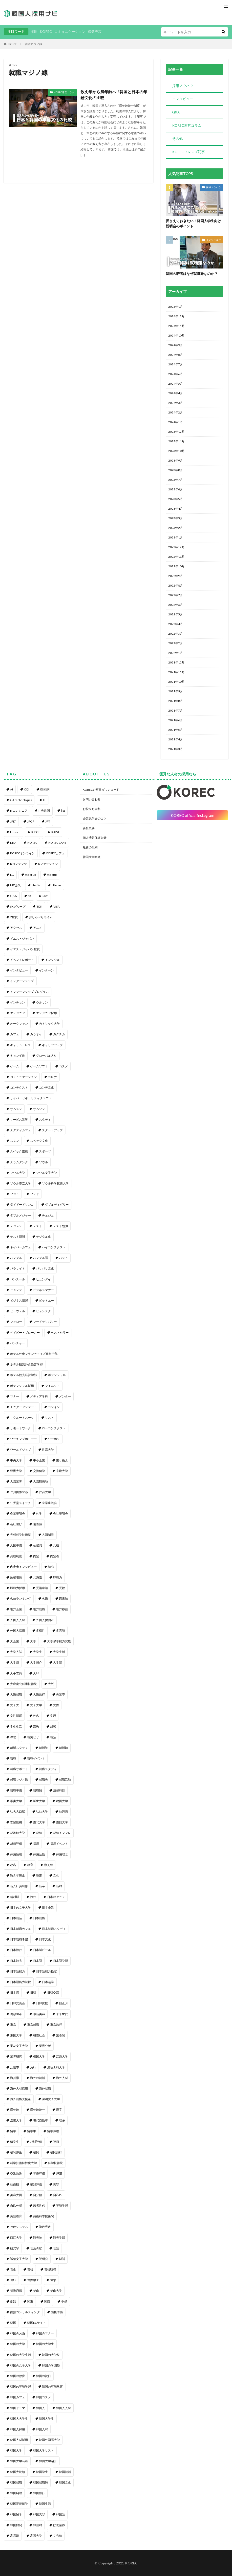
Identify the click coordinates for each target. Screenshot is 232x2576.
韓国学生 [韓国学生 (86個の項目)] (42, 2472)
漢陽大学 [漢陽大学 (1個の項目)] (16, 2120)
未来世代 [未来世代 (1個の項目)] (62, 2014)
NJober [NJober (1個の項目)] (56, 885)
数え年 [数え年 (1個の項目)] (48, 1865)
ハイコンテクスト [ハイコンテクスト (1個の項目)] (54, 1247)
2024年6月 (175, 374)
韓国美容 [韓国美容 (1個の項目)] (39, 2514)
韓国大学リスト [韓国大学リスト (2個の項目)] (43, 2450)
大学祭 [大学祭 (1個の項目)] (14, 1662)
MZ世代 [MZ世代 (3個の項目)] (15, 885)
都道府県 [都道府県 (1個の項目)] (16, 2291)
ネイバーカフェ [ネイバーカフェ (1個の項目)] (20, 1247)
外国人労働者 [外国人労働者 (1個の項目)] (45, 1620)
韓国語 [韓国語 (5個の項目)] (60, 2514)
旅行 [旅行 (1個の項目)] (33, 1897)
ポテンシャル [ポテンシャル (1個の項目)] (57, 1375)
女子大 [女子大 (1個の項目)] (14, 1705)
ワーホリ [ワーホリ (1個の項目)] (54, 1439)
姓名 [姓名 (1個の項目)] (36, 1716)
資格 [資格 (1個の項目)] (30, 2270)
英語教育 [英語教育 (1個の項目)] (16, 2216)
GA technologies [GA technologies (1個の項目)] (21, 800)
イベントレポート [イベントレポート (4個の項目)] (22, 960)
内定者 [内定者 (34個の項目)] (54, 1556)
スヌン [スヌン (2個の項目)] (14, 1141)
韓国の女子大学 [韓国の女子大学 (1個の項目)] (20, 2365)
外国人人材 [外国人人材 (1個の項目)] (17, 1620)
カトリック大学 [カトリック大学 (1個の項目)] (49, 1024)
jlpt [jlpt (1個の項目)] (63, 811)
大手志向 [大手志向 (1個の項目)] (16, 1673)
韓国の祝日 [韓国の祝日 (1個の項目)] (43, 2376)
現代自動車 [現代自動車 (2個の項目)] (40, 2120)
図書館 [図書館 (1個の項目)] (63, 1599)
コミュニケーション (69, 31)
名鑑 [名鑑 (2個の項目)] (45, 1599)
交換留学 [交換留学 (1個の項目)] (39, 1471)
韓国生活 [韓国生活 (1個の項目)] (45, 2504)
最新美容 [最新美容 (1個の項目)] (39, 2014)
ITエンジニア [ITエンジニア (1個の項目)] (18, 811)
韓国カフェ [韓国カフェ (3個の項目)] (17, 2397)
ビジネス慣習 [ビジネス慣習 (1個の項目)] (19, 1301)
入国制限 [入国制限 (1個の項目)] (48, 1535)
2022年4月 (175, 624)
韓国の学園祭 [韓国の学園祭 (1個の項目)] (51, 2365)
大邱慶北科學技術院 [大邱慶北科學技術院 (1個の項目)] (23, 1684)
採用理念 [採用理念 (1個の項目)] (62, 1854)
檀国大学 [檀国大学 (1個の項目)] (39, 2056)
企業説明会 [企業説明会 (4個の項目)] (17, 1514)
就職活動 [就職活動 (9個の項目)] (65, 1780)
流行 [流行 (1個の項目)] (33, 2067)
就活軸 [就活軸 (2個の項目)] (63, 1748)
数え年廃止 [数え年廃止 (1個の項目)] (17, 1876)
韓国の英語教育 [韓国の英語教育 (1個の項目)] (52, 2387)
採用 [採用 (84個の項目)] (36, 1843)
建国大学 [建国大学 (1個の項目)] (62, 1801)
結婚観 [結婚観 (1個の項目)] (14, 2184)
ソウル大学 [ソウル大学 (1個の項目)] (17, 1173)
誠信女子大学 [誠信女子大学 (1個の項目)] (19, 2259)
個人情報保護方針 (94, 838)
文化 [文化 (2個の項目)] (56, 1876)
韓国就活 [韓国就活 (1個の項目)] (65, 2472)
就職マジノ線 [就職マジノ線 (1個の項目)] (19, 1780)
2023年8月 (175, 470)
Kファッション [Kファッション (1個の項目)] (48, 864)
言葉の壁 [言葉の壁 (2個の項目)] (36, 2248)
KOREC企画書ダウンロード (101, 790)
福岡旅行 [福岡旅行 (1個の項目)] (56, 2152)
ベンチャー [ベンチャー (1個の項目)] (17, 1343)
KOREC (46, 31)
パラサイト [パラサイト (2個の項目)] (17, 1268)
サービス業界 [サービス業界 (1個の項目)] (19, 1120)
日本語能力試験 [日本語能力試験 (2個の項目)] (20, 1982)
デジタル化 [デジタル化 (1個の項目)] (43, 1237)
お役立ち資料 (92, 809)
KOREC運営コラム (64, 92)
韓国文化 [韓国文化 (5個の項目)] (65, 2483)
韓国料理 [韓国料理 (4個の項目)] (16, 2493)
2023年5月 (175, 499)
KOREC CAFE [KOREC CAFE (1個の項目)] (57, 843)
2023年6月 (175, 489)
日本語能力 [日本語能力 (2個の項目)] (17, 1971)
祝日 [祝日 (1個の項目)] (56, 2142)
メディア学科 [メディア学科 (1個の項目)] (39, 1396)
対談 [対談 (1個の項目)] (53, 1726)
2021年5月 (175, 730)
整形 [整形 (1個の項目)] (39, 1876)
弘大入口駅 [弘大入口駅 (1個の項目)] (17, 1812)
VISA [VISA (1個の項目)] (56, 907)
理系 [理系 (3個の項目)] (62, 2120)
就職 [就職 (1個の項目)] (13, 1758)
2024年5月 (175, 383)
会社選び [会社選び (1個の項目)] (16, 1524)
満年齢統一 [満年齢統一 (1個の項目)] (37, 2110)
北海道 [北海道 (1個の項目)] (37, 1577)
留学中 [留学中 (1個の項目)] (31, 2131)
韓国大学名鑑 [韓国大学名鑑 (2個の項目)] (19, 2461)
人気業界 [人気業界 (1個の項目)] (16, 1482)
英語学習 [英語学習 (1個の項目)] (62, 2206)
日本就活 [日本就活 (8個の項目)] (16, 1918)
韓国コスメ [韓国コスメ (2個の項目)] (43, 2397)
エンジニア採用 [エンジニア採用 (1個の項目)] (46, 1013)
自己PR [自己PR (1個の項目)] (58, 2195)
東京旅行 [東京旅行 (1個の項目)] (56, 2025)
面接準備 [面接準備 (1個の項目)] (57, 2312)
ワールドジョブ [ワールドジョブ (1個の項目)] (20, 1449)
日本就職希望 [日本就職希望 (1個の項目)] (19, 1939)
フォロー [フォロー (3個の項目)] (16, 1322)
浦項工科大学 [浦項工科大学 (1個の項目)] (56, 2067)
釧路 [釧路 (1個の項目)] (13, 2301)
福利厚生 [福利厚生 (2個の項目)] (16, 2152)
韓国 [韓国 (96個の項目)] (13, 2323)
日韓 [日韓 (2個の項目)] (33, 1993)
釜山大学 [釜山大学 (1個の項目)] (56, 2291)
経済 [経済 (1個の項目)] (59, 2174)
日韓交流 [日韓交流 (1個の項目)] (53, 1993)
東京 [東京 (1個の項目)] (13, 2025)
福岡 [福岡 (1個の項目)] (36, 2152)
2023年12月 (176, 431)
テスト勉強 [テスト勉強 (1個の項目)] (60, 1226)
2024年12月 (176, 316)
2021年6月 (175, 720)
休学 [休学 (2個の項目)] (39, 1514)
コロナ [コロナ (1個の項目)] (52, 1077)
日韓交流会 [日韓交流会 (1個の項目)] (17, 2003)
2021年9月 (175, 691)
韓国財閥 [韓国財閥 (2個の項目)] (16, 2525)
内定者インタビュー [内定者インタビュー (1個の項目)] (23, 1567)
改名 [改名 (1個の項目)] (13, 1865)
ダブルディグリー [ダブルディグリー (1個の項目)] (57, 1205)
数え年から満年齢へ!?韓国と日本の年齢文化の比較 (114, 94)
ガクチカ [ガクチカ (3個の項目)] (59, 1034)
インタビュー (182, 99)
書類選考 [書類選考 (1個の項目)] (16, 2014)
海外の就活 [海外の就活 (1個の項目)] (37, 2078)
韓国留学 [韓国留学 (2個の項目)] (16, 2514)
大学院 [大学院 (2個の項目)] (57, 1662)
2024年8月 (175, 355)
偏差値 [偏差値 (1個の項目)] (37, 1524)
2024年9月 (175, 345)
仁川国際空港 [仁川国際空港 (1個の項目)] (19, 1492)
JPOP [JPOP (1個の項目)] (30, 821)
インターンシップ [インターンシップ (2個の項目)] (22, 981)
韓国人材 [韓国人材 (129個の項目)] (42, 2429)
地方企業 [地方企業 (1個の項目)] (16, 1609)
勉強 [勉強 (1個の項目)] (51, 1567)
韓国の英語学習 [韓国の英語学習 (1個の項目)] (20, 2387)
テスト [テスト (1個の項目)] (37, 1226)
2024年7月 (175, 364)
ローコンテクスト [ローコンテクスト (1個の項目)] (54, 1428)
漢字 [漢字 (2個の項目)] (59, 2110)
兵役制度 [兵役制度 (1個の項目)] (16, 1556)
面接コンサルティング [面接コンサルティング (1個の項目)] (25, 2312)
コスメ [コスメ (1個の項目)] (63, 1066)
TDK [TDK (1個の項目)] (39, 907)
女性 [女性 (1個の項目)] (56, 1705)
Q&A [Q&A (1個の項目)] (13, 896)
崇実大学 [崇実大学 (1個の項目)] (16, 1801)
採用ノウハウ (182, 86)
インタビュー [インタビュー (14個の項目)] (19, 970)
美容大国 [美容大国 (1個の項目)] (16, 2195)
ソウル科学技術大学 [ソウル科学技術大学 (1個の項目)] (55, 1183)
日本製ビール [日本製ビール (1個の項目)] (42, 1950)
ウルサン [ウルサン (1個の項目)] (42, 1002)
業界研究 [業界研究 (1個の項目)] (16, 2056)
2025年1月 (175, 306)
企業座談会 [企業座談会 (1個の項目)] (49, 1503)
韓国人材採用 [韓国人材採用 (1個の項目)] (19, 2440)
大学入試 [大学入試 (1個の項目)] (16, 1652)
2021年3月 (175, 749)
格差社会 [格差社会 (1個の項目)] (39, 2035)
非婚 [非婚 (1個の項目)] (64, 2301)
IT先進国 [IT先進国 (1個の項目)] (44, 811)
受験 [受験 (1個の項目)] (62, 1588)
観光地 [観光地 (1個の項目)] (37, 2237)
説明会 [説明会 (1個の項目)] (43, 2259)
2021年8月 (175, 701)
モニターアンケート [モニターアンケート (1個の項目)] (23, 1407)
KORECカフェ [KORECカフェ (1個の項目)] (55, 853)
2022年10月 (176, 566)
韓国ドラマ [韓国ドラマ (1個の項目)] (17, 2408)
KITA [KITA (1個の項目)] (13, 843)
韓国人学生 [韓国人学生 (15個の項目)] (46, 2418)
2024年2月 (175, 412)
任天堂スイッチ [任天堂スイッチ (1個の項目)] (20, 1503)
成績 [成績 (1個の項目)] (39, 1833)
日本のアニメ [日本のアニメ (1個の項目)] (56, 1897)
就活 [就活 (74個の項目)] (53, 1737)
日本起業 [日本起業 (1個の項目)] (48, 1982)
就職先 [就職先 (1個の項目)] (43, 1780)
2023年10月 (176, 451)
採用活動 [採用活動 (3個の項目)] (39, 1854)
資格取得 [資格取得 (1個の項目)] (50, 2270)
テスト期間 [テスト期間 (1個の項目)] (17, 1237)
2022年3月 (175, 633)
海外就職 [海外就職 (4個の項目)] (45, 2089)
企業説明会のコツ (94, 819)
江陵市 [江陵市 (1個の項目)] (14, 2067)
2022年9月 (175, 576)
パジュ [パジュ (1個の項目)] (63, 1258)
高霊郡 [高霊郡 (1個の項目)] (14, 2536)
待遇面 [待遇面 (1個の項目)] (63, 1812)
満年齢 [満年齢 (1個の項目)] (14, 2110)
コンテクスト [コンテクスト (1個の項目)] (19, 1088)
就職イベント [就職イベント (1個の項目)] (36, 1758)
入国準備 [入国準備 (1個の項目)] (16, 1545)
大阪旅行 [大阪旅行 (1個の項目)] (39, 1695)
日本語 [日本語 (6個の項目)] (37, 1961)
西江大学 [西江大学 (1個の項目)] (16, 2237)
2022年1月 (175, 653)
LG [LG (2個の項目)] (12, 875)
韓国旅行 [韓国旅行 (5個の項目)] (39, 2493)
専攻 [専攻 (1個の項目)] (13, 1737)
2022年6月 (175, 605)
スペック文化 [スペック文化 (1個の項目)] (39, 1141)
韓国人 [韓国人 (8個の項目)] (40, 2408)
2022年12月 (176, 547)
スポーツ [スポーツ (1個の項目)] (45, 1151)
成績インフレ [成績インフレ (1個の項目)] (62, 1833)
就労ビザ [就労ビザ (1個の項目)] (33, 1737)
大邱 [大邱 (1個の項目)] (36, 1673)
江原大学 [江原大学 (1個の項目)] (62, 2056)
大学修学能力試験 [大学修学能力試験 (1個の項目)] (59, 1641)
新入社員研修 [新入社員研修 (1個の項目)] (19, 1886)
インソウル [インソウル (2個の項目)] (52, 960)
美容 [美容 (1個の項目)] (56, 2184)
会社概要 (89, 828)
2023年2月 (175, 528)
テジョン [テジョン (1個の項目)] (16, 1226)
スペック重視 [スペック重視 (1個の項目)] (19, 1151)
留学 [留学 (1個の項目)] (13, 2131)
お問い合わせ (92, 799)
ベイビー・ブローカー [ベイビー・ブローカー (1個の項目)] (25, 1332)
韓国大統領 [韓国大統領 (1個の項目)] (17, 2472)
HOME (12, 44)
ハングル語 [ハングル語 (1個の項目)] (40, 1258)
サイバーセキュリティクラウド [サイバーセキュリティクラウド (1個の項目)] (31, 1098)
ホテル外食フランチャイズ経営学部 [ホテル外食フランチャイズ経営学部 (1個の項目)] (34, 1354)
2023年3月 (175, 518)
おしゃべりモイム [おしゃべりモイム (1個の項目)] (41, 917)
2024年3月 (175, 403)
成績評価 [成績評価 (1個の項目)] (16, 1843)
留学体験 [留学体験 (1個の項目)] (53, 2131)
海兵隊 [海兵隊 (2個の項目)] (14, 2078)
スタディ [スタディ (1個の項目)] (45, 1120)
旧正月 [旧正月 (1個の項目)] (63, 2003)
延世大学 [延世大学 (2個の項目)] (39, 1801)
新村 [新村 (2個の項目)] (59, 1886)
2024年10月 (176, 335)
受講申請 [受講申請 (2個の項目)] (42, 1588)
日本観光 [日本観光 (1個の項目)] (16, 1961)
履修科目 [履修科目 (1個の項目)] (59, 1790)
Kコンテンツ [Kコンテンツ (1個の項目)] (18, 864)
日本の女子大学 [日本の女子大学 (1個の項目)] (20, 1907)
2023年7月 (175, 480)
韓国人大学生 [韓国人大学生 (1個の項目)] (19, 2418)
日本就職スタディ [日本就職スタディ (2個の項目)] (54, 1929)
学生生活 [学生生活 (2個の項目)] (16, 1726)
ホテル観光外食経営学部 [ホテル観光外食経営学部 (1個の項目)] (26, 1364)
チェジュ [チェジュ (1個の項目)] (48, 1215)
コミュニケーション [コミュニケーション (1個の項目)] (23, 1077)
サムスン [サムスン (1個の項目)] (16, 1109)
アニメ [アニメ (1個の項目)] (37, 928)
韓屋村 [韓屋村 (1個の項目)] (37, 2525)
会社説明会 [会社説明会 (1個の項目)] (60, 1514)
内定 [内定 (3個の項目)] (36, 1556)
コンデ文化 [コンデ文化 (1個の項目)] (46, 1088)
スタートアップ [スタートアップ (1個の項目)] (52, 1130)
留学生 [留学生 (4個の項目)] (14, 2142)
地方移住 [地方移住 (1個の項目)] (62, 1609)
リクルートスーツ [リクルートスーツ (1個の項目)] (22, 1418)
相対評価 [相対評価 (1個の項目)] (36, 2142)
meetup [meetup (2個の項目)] (52, 875)
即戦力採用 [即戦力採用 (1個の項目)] (17, 1588)
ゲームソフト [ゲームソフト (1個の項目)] (39, 1066)
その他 (177, 139)
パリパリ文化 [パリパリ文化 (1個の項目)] (45, 1268)
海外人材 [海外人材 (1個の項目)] (62, 2078)
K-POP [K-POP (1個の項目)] (35, 832)
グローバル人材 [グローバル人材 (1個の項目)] (46, 1055)
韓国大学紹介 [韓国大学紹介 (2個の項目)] (48, 2461)
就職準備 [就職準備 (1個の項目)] (16, 1790)
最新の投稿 (90, 847)
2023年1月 (175, 537)
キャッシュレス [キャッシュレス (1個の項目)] (20, 1045)
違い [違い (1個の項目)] (13, 2280)
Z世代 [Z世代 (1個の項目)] (14, 917)
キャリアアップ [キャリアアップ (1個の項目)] (52, 1045)
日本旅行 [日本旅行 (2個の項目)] (16, 1950)
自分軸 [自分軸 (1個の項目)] (37, 2195)
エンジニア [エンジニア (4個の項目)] (17, 1013)
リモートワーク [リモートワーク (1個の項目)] (20, 1428)
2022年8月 (175, 585)
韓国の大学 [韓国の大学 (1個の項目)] (17, 2344)
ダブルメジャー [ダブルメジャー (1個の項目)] (20, 1215)
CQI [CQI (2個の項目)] (26, 789)
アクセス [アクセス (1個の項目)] (16, 928)
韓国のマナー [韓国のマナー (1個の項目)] (45, 2333)
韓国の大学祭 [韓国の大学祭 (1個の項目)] (51, 2355)
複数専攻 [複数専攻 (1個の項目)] (45, 2227)
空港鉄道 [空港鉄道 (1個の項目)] (16, 2174)
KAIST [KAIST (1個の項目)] (55, 832)
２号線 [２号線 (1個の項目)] (57, 2536)
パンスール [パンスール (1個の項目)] (17, 1279)
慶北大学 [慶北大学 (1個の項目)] (39, 1822)
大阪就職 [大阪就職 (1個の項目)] (16, 1695)
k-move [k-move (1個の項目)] (15, 832)
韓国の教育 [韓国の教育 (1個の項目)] (17, 2376)
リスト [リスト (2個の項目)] (49, 1418)
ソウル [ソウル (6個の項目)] (43, 1162)
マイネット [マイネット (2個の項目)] (52, 1386)
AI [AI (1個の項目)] (11, 789)
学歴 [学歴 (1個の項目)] (53, 1716)
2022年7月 (175, 595)
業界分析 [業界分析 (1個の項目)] (45, 2046)
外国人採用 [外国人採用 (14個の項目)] (17, 1631)
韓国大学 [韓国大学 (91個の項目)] (16, 2450)
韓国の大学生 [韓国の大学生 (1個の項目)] (45, 2344)
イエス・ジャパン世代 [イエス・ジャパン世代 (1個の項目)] (25, 949)
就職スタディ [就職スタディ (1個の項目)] (48, 1769)
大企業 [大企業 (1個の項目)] (14, 1641)
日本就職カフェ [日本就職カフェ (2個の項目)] (20, 1929)
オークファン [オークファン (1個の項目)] (19, 1024)
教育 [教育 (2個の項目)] (30, 1865)
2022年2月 (175, 643)
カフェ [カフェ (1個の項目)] (14, 1034)
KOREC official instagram (192, 815)
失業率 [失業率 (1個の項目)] (60, 1695)
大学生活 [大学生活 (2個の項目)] (59, 1652)
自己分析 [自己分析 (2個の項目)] (16, 2206)
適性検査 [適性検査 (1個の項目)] (33, 2280)
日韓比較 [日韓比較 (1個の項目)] (42, 2003)
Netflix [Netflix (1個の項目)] (36, 885)
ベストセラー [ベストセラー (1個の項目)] (60, 1332)
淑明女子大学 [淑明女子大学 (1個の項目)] (51, 2099)
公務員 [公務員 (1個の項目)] (37, 1545)
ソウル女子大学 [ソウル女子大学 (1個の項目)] (46, 1173)
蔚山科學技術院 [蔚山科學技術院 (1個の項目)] (43, 2216)
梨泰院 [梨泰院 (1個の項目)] (60, 2035)
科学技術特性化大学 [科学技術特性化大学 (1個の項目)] (23, 2163)
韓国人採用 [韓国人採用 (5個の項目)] (17, 2429)
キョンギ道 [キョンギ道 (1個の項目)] (17, 1055)
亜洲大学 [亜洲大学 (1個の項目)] (16, 1471)
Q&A (176, 112)
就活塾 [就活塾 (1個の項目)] (43, 1748)
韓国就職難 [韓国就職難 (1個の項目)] (40, 2483)
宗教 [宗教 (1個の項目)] (36, 1726)
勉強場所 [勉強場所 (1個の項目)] (16, 1577)
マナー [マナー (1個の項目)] (14, 1396)
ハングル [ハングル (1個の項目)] (16, 1258)
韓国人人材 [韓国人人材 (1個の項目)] (63, 2408)
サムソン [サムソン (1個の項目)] (39, 1109)
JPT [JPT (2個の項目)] (47, 821)
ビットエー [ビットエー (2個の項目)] (46, 1301)
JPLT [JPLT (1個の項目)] (13, 821)
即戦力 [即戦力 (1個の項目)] (57, 1577)
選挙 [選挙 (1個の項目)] (53, 2280)
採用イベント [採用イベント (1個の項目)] (59, 1843)
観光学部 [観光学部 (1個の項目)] (59, 2237)
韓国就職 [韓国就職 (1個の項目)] (16, 2483)
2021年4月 (175, 739)
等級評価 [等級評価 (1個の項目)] (39, 2174)
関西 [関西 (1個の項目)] (47, 2301)
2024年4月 (175, 393)
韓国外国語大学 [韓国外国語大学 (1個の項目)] (49, 2440)
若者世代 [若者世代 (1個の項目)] (39, 2206)
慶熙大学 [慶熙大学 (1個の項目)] (62, 1822)
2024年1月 (175, 422)
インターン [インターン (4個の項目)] (46, 970)
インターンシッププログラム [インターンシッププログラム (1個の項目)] (29, 992)
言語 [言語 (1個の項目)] (56, 2248)
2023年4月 (175, 508)
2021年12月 (176, 662)
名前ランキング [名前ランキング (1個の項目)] (20, 1599)
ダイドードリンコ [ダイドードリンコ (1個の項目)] (22, 1205)
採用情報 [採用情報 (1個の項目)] (16, 1854)
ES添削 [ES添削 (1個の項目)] (44, 789)
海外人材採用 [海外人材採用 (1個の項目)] (19, 2089)
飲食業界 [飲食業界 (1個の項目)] (59, 2525)
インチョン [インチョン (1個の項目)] (17, 1002)
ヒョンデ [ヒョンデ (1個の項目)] (16, 1290)
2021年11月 (176, 672)
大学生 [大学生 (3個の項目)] (37, 1652)
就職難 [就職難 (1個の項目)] (37, 1790)
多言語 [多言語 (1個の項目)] (60, 1631)
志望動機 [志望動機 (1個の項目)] (16, 1822)
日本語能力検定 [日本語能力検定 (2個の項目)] (46, 1971)
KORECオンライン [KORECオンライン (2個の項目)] (22, 853)
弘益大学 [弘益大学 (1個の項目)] (42, 1812)
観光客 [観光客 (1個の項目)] (14, 2248)
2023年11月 (176, 441)
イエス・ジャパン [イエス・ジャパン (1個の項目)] (22, 938)
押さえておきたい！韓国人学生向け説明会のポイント (193, 224)
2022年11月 (176, 556)
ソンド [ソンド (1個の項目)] (34, 1194)
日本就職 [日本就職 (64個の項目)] (39, 1918)
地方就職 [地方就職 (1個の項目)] (39, 1609)
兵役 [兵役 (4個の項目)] (56, 1545)
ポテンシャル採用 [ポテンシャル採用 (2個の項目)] (22, 1386)
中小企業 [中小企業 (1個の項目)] (39, 1460)
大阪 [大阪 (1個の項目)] (51, 1684)
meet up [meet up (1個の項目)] (30, 875)
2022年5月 (175, 614)
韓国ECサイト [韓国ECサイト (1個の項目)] (36, 2323)
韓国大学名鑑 (92, 857)
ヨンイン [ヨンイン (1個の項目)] (54, 1407)
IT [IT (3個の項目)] (44, 800)
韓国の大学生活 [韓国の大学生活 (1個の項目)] (20, 2355)
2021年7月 (175, 710)
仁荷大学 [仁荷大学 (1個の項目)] (45, 1492)
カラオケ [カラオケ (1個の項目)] (36, 1034)
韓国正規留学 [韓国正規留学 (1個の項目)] (19, 2504)
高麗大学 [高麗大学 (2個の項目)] (36, 2536)
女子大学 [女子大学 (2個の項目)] (36, 1705)
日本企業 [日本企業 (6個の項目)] (48, 1907)
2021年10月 (176, 681)
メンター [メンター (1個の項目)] (65, 1396)
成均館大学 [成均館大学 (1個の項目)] (17, 1833)
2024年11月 (176, 326)
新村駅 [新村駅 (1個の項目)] (14, 1897)
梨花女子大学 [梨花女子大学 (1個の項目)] (19, 2046)
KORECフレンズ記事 (188, 152)
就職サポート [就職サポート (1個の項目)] (19, 1769)
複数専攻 (95, 31)
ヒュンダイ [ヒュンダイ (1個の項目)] (43, 1279)
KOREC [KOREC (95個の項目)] (32, 843)
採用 (33, 31)
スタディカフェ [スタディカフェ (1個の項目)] (20, 1130)
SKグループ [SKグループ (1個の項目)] (17, 907)
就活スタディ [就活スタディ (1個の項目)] (19, 1748)
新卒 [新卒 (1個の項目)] (42, 1886)
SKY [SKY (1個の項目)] (45, 896)
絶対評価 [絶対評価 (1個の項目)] (36, 2184)
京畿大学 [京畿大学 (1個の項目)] (62, 1471)
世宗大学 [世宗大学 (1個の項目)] (48, 1449)
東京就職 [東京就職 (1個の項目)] (33, 2025)
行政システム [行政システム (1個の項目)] (19, 2227)
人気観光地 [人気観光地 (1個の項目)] (40, 1482)
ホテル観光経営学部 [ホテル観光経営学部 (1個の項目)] (23, 1375)
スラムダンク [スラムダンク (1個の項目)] (19, 1162)
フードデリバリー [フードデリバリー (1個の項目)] (45, 1322)
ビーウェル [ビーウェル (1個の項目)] (17, 1311)
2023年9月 (175, 460)
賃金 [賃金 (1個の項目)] (13, 2270)
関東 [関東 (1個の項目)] (30, 2301)
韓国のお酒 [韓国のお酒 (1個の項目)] (17, 2333)
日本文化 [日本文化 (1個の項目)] (45, 1939)
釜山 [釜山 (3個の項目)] (36, 2291)
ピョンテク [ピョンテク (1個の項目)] (43, 1311)
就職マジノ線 (33, 44)
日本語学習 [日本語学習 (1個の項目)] (60, 1961)
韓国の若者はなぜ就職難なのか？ (192, 274)
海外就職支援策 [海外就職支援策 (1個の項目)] (20, 2099)
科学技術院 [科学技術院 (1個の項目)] (55, 2163)
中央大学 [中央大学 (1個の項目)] (16, 1460)
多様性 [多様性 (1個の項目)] (40, 1631)
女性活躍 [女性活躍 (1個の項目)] (16, 1716)
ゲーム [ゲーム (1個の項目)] (14, 1066)
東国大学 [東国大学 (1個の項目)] (16, 2035)
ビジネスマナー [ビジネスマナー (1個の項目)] (43, 1290)
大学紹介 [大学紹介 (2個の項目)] (36, 1662)
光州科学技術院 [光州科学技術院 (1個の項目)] (20, 1535)
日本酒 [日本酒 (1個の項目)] (14, 1993)
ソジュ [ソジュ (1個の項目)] (14, 1194)
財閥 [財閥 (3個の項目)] (62, 2259)
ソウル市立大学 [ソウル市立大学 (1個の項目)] (20, 1183)
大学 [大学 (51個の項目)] (33, 1641)
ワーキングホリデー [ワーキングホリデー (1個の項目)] (23, 1439)
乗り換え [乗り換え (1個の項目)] (62, 1460)
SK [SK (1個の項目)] (29, 896)
